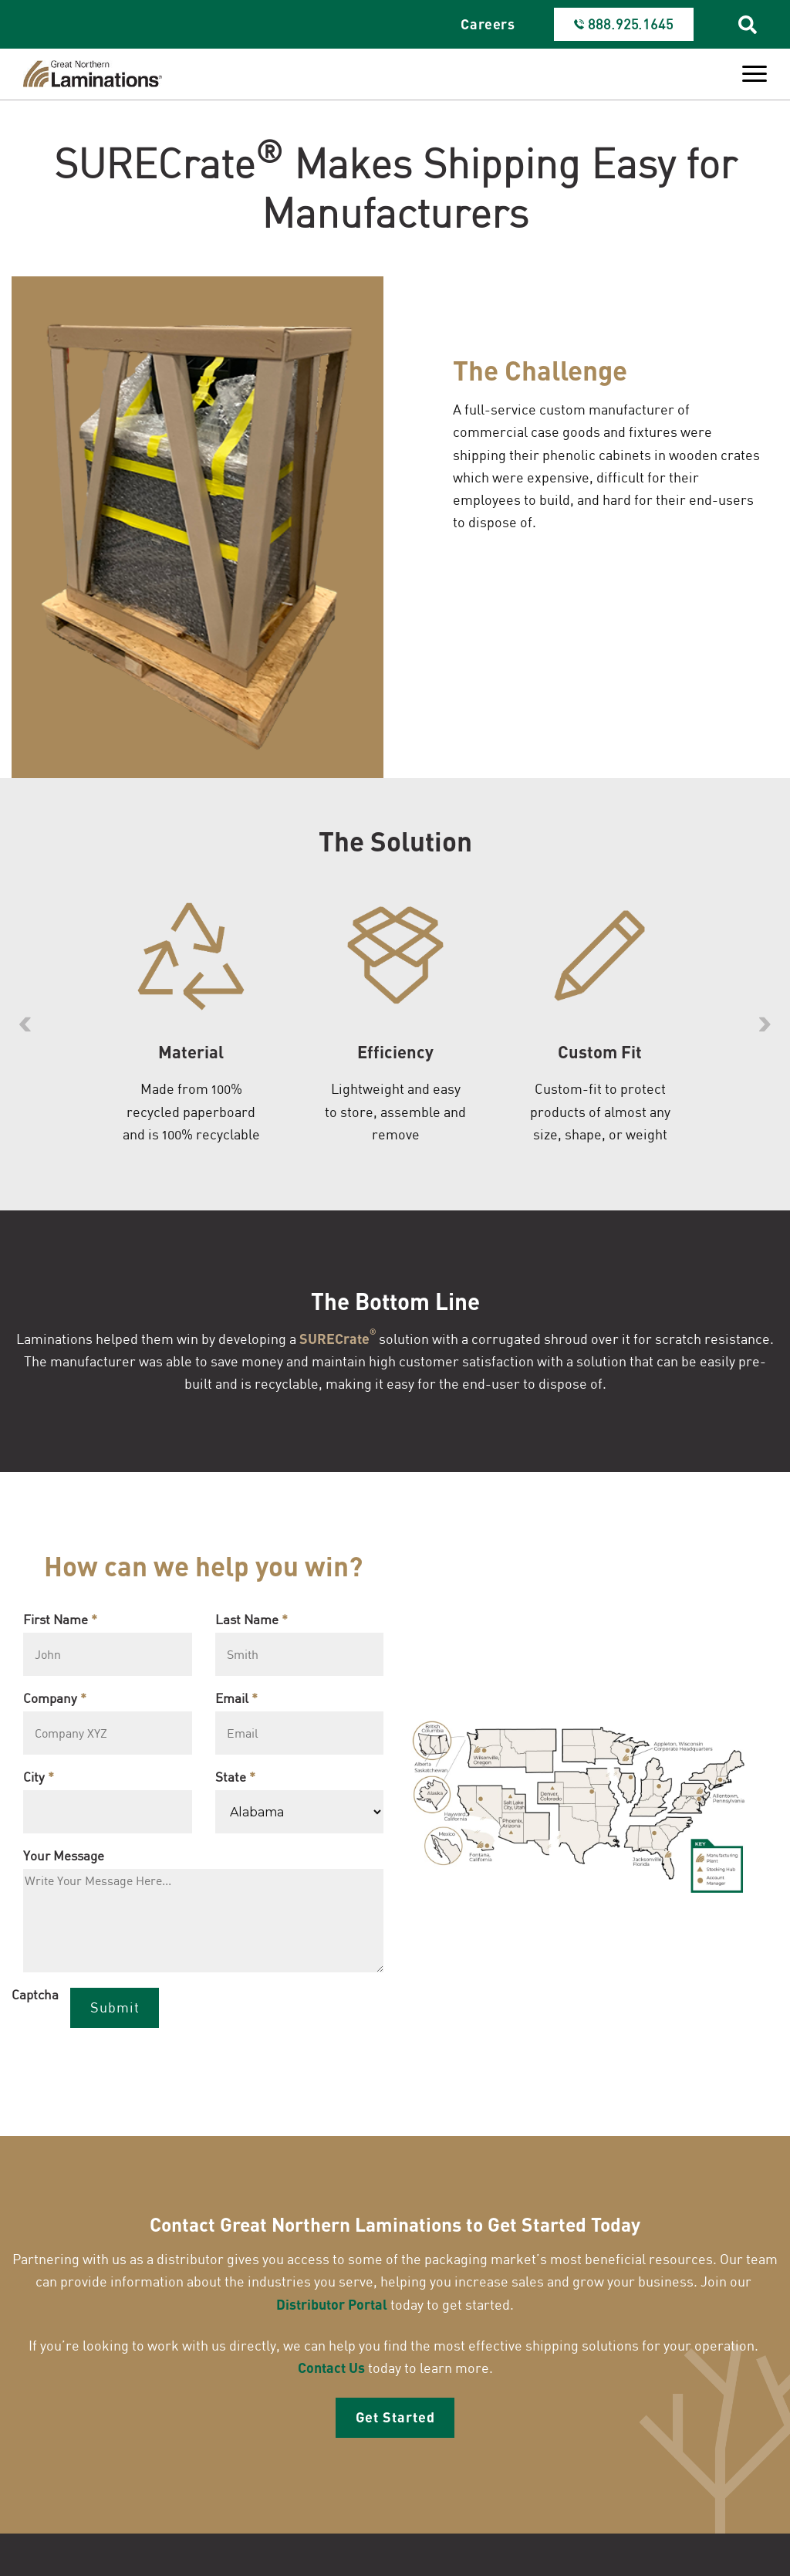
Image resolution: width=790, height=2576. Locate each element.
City (38, 1780)
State (235, 1780)
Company (54, 1701)
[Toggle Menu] (754, 74)
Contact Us (331, 2371)
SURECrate (337, 1340)
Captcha (35, 1998)
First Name (60, 1623)
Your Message (63, 1859)
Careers (488, 23)
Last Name (251, 1623)
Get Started (395, 2420)
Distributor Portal (331, 2308)
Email (236, 1701)
